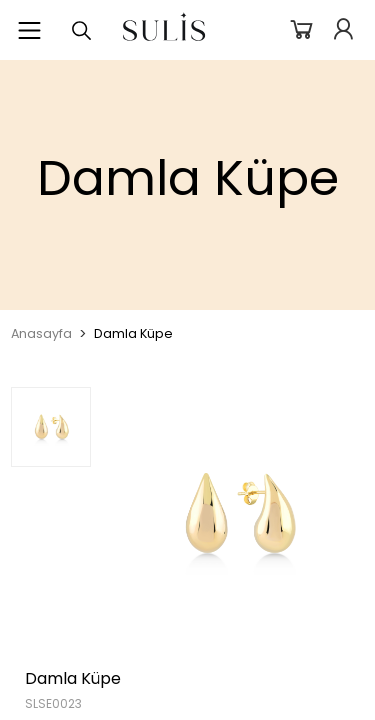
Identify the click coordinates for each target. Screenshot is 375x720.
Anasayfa (41, 333)
